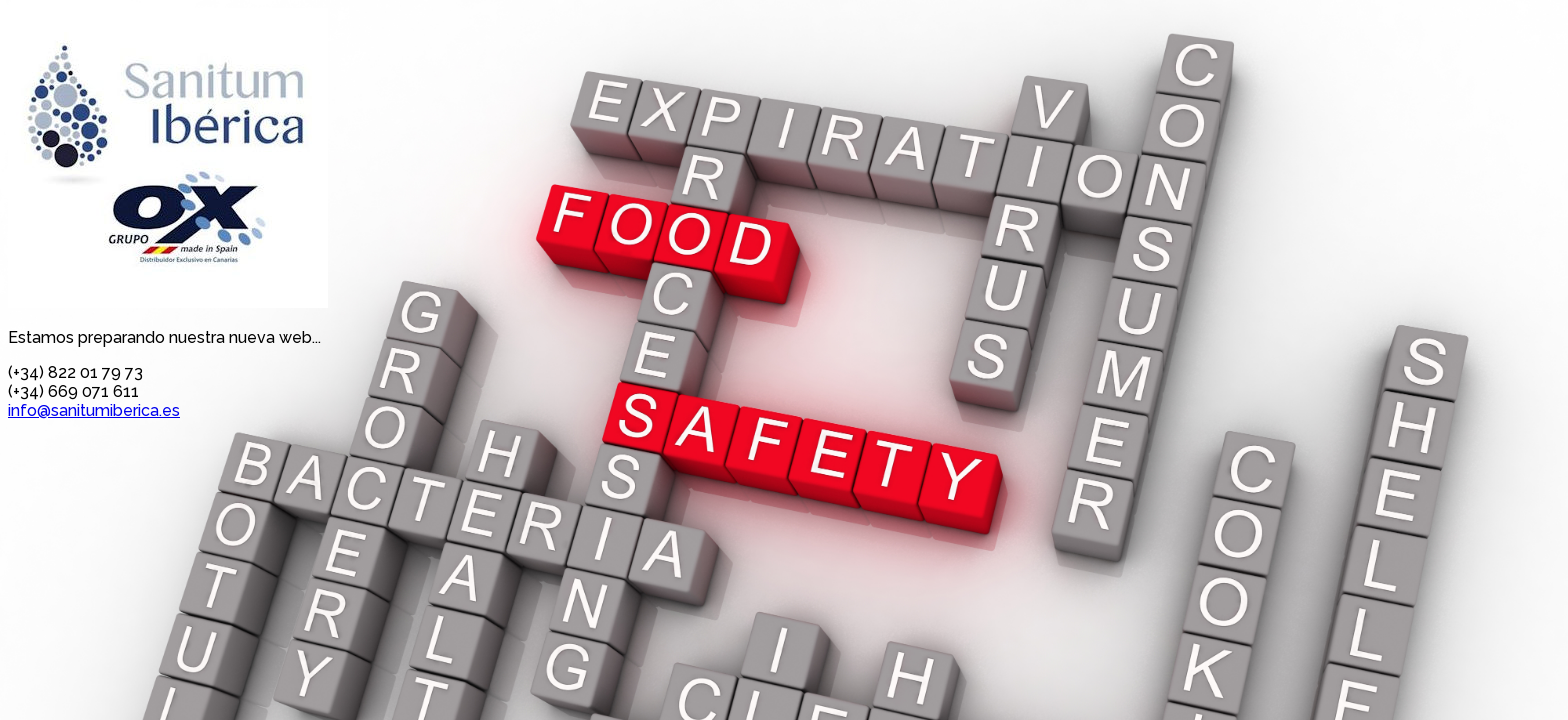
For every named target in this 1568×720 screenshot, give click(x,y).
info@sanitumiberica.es (94, 410)
